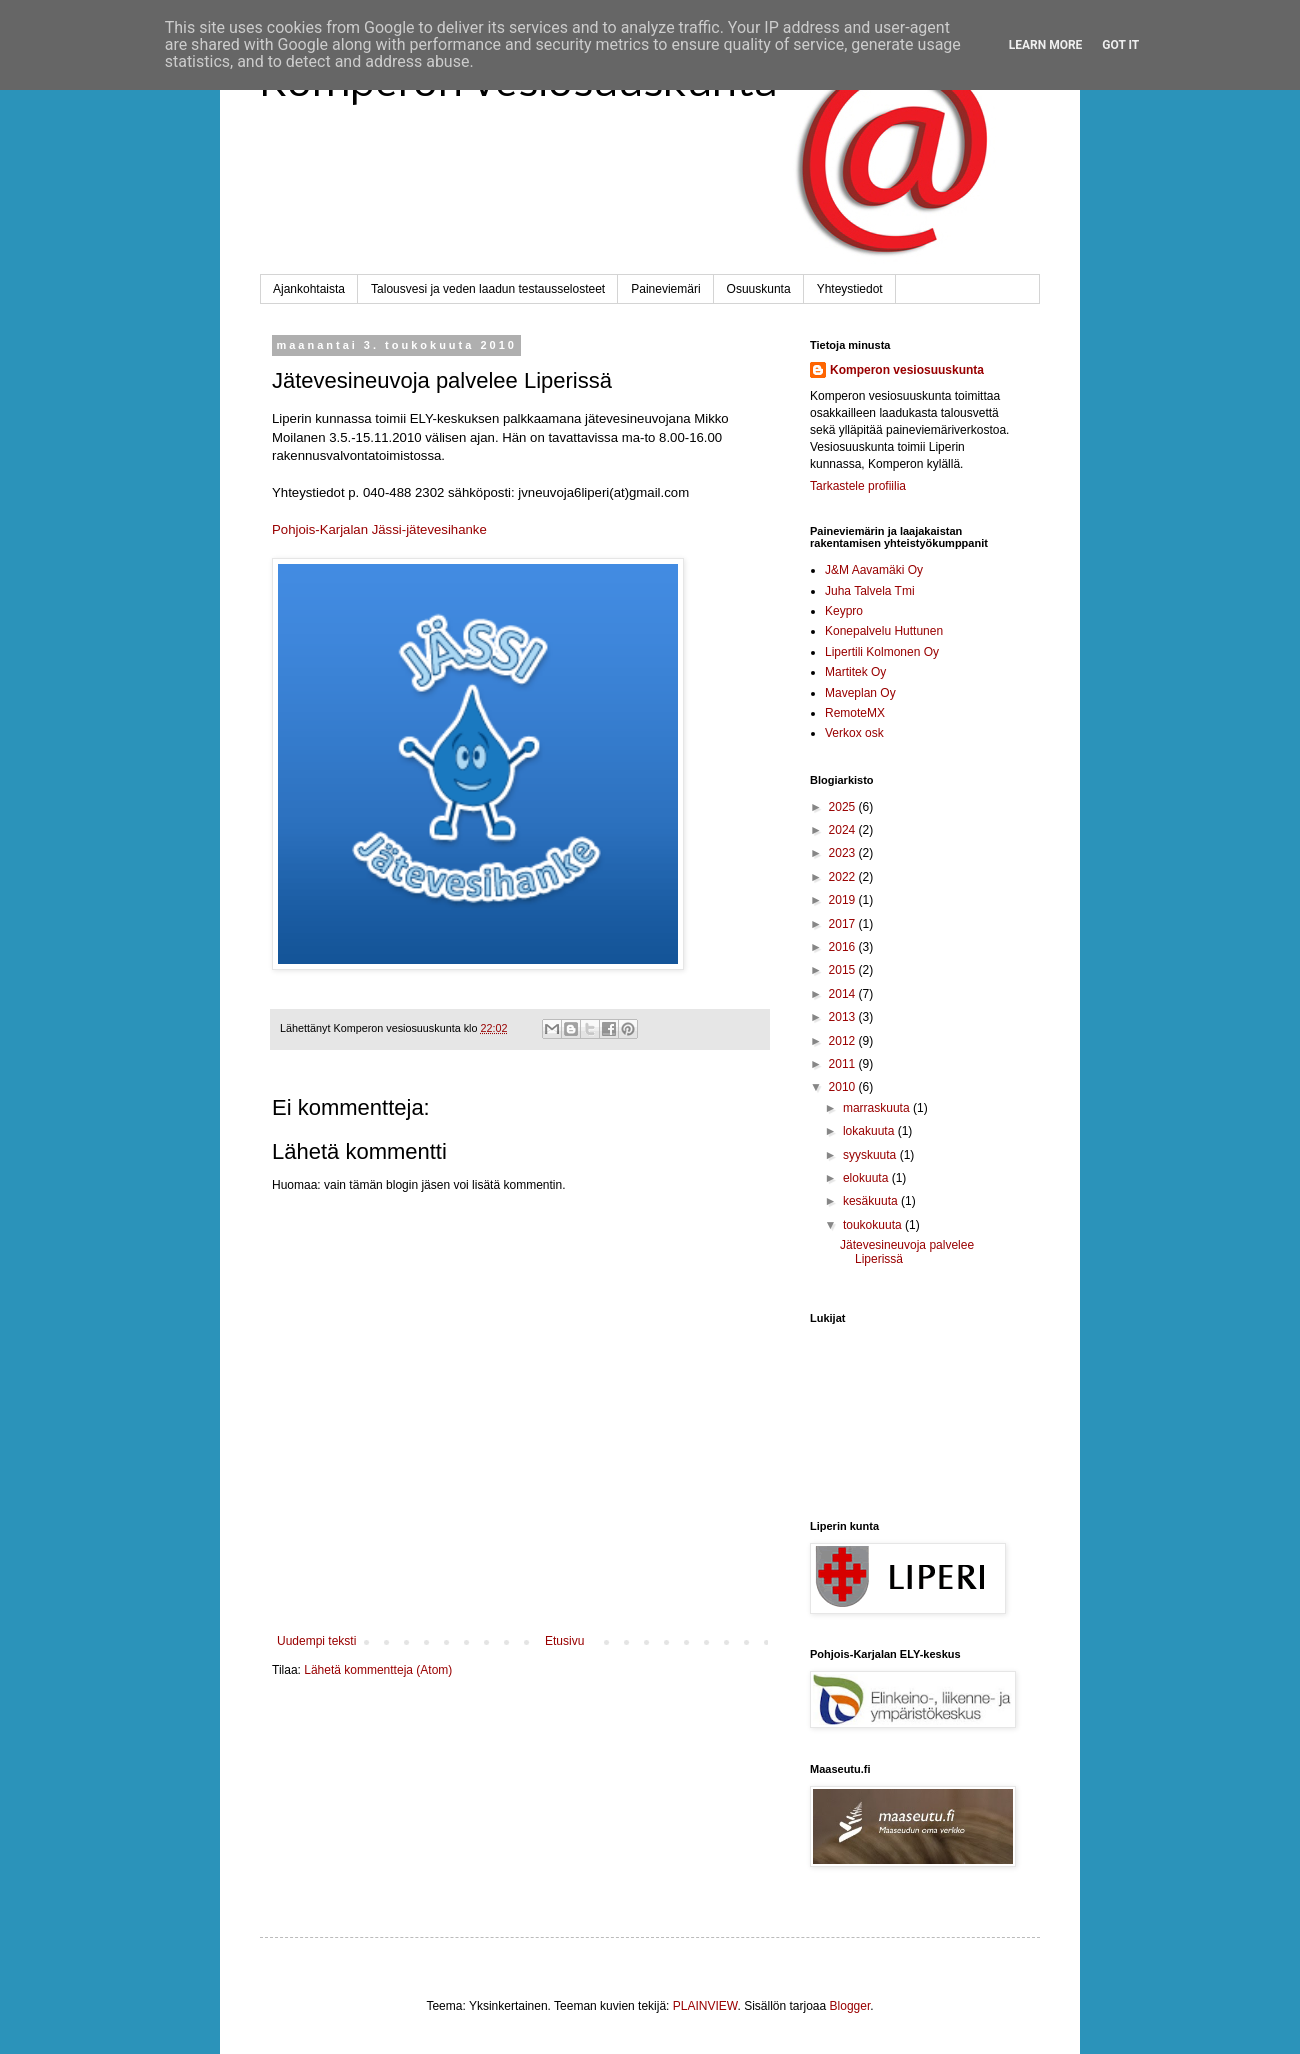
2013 (844, 1017)
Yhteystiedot (850, 289)
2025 (844, 807)
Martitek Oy (855, 672)
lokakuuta (870, 1131)
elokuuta (867, 1178)
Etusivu (564, 1641)
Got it (1120, 45)
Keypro (844, 611)
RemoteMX (855, 713)
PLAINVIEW (705, 2006)
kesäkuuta (872, 1201)
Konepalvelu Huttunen (884, 631)
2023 (844, 853)
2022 (844, 877)
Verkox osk (854, 733)
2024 (844, 830)
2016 (844, 947)
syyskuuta (871, 1155)
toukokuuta (874, 1225)
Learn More (1046, 45)
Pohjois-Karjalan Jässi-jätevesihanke (379, 529)
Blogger (850, 2006)
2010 (844, 1087)
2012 (844, 1041)
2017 (844, 924)
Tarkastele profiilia (858, 486)
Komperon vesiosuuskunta (907, 370)
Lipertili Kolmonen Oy (882, 652)
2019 (844, 900)
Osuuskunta (759, 289)
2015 (844, 970)
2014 (844, 994)
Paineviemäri (665, 289)
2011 (844, 1064)
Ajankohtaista (309, 289)
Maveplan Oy (860, 693)
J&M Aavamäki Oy (874, 570)
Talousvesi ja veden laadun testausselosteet (488, 289)
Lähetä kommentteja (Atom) (378, 1670)
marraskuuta (878, 1108)
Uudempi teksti (316, 1641)
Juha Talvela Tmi (870, 591)
